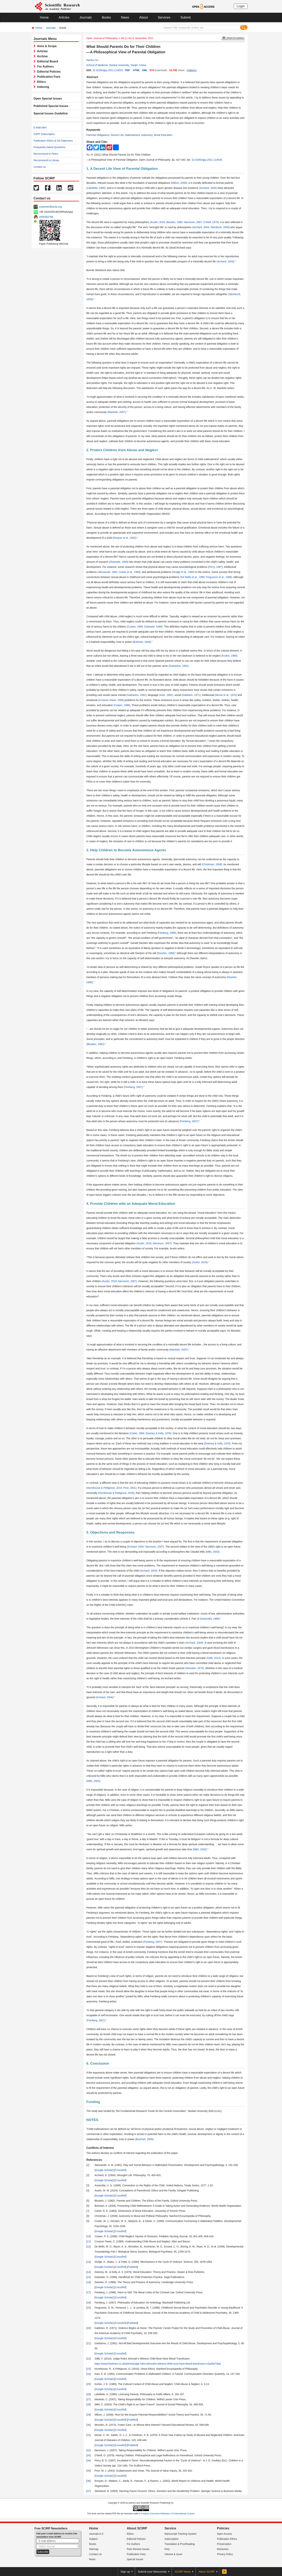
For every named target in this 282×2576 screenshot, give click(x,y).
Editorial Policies (48, 71)
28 (88, 2404)
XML (145, 70)
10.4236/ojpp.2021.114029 (107, 70)
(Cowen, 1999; (135, 626)
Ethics (41, 81)
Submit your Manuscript (152, 2571)
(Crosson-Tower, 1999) (111, 700)
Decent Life (117, 135)
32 (88, 2450)
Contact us (40, 166)
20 (88, 2328)
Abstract (92, 77)
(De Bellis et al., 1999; (192, 577)
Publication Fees (48, 76)
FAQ (167, 2549)
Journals (85, 17)
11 (88, 2241)
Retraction (223, 2549)
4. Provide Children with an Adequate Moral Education (130, 1203)
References (94, 2159)
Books (106, 17)
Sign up (125, 2571)
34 (88, 2460)
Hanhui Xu (92, 60)
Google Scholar (104, 2170)
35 (88, 2470)
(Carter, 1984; (137, 1433)
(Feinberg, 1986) (166, 932)
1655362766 (46, 216)
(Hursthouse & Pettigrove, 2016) (116, 1492)
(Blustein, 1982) (95, 1044)
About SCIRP (137, 2528)
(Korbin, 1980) (229, 655)
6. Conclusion (97, 2063)
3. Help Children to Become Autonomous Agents (126, 850)
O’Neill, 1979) (211, 222)
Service (170, 2528)
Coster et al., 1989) (129, 572)
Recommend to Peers (46, 153)
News (125, 17)
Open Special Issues (48, 98)
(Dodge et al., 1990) (183, 572)
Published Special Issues (51, 106)
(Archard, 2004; (201, 227)
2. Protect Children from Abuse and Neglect (122, 450)
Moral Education (163, 135)
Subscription (171, 2538)
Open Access (224, 2533)
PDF (127, 70)
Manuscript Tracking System (180, 2533)
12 (88, 2246)
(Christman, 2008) (212, 864)
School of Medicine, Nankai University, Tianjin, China (116, 65)
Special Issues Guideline (51, 113)
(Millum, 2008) (179, 182)
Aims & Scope (46, 46)
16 (88, 2282)
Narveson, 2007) (162, 1243)
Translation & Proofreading (179, 2544)
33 (88, 2455)
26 (88, 2394)
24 (88, 2373)
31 (88, 2435)
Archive (42, 56)
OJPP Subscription (44, 134)
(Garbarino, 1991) (179, 665)
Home (44, 17)
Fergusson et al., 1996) (219, 577)
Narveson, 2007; (193, 222)
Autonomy (146, 135)
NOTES (92, 2120)
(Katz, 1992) (166, 695)
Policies (223, 2528)
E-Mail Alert (40, 127)
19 (88, 2307)
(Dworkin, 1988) (166, 953)
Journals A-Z (96, 2533)
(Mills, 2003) (212, 1551)
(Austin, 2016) (200, 1262)
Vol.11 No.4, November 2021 (137, 38)
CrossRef (120, 2170)
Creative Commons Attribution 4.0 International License (168, 2513)
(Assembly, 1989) (210, 1618)
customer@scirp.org (50, 206)
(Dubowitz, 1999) (118, 561)
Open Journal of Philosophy (102, 38)
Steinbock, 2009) (220, 227)
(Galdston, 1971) (191, 695)
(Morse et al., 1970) (226, 695)
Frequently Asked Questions (49, 147)
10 (88, 2236)
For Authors (45, 66)
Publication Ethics (227, 2538)
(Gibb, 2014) (213, 1658)
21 (88, 2343)
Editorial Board (47, 61)
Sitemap (93, 2549)
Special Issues (135, 2559)
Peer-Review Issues (138, 2549)
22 (88, 2358)
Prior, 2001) (129, 1487)
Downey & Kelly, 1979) (158, 1433)
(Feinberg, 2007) (133, 1087)
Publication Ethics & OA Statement (53, 140)
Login (241, 6)
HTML (136, 70)
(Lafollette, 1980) (95, 187)
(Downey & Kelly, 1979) (217, 1443)
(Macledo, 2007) (116, 412)
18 (88, 2302)
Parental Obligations (97, 135)
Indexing (42, 86)
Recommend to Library (46, 160)
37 (88, 2491)
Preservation (224, 2544)
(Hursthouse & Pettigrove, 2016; (104, 1487)
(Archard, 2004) (208, 187)
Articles (64, 17)
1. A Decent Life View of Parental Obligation (122, 168)
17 (88, 2292)
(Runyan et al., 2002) (124, 537)
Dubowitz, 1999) (153, 626)
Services (164, 17)
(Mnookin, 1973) (194, 1668)
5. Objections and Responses (110, 1532)
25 (88, 2384)
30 (88, 2424)
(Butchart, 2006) (142, 641)
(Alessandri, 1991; (107, 572)
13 (88, 2261)
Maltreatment (132, 135)
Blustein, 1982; (174, 222)
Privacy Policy (225, 2554)
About (143, 17)
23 (88, 2368)
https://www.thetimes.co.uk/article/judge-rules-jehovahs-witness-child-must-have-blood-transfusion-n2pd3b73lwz (158, 2363)
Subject (93, 2538)
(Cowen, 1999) (121, 705)
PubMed (132, 2266)
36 (88, 2480)
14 (88, 2272)
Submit (185, 17)
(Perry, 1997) (215, 566)
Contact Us (95, 2554)
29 (88, 2414)
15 (88, 2277)
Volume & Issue (173, 2554)
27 (88, 2399)
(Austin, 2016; (158, 222)
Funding (93, 2102)
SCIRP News (183, 2571)
